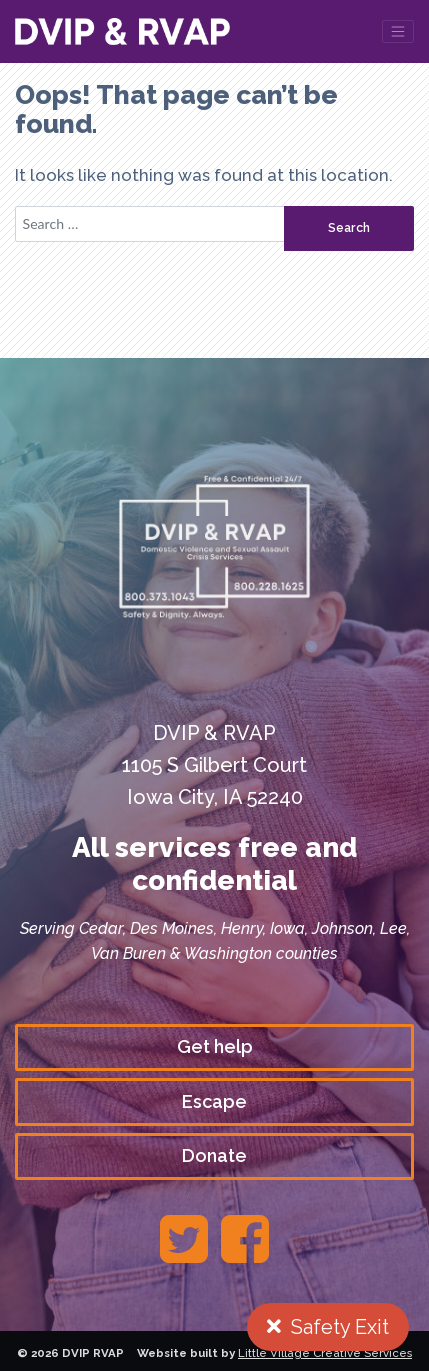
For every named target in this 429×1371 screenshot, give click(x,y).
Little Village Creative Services (325, 1353)
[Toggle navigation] (398, 31)
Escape (214, 1101)
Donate (214, 1155)
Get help (215, 1046)
